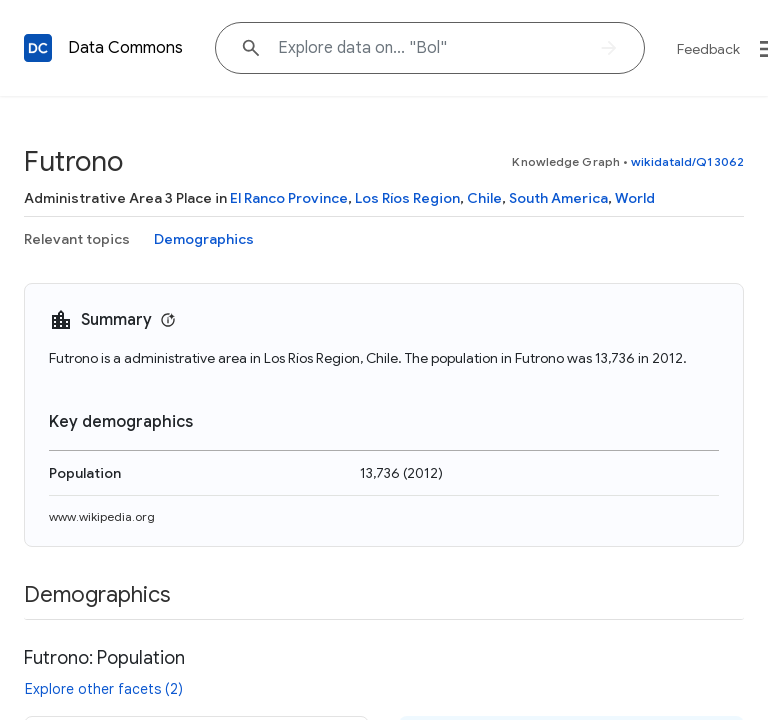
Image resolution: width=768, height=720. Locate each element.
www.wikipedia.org (102, 516)
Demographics (204, 239)
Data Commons (125, 48)
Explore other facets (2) (104, 689)
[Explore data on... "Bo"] (430, 48)
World (635, 198)
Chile (484, 198)
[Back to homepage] (38, 48)
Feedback (708, 49)
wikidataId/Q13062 (687, 161)
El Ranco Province (289, 198)
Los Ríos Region (407, 198)
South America (558, 198)
